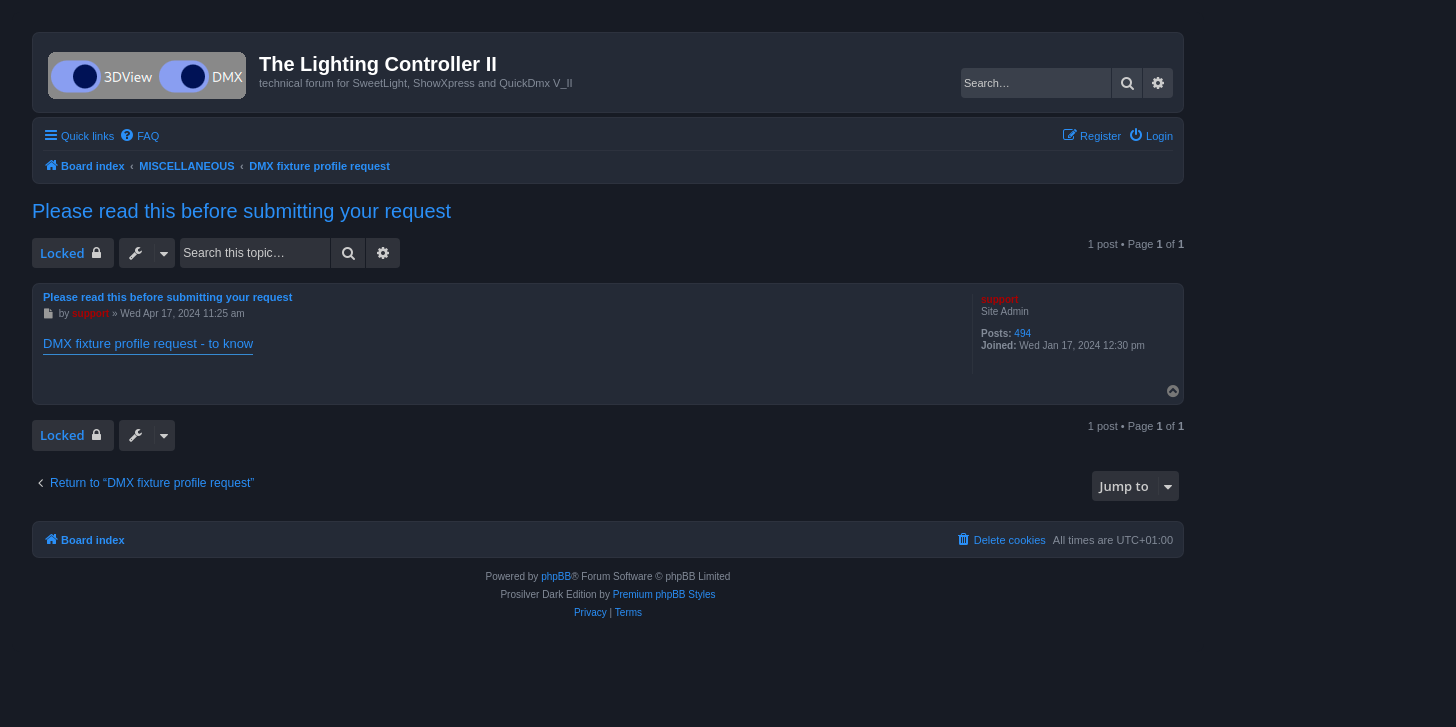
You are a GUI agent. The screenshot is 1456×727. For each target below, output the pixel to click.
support (999, 299)
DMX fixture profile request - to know (148, 343)
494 (1022, 333)
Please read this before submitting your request (241, 211)
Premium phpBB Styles (664, 594)
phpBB (556, 576)
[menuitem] (139, 136)
